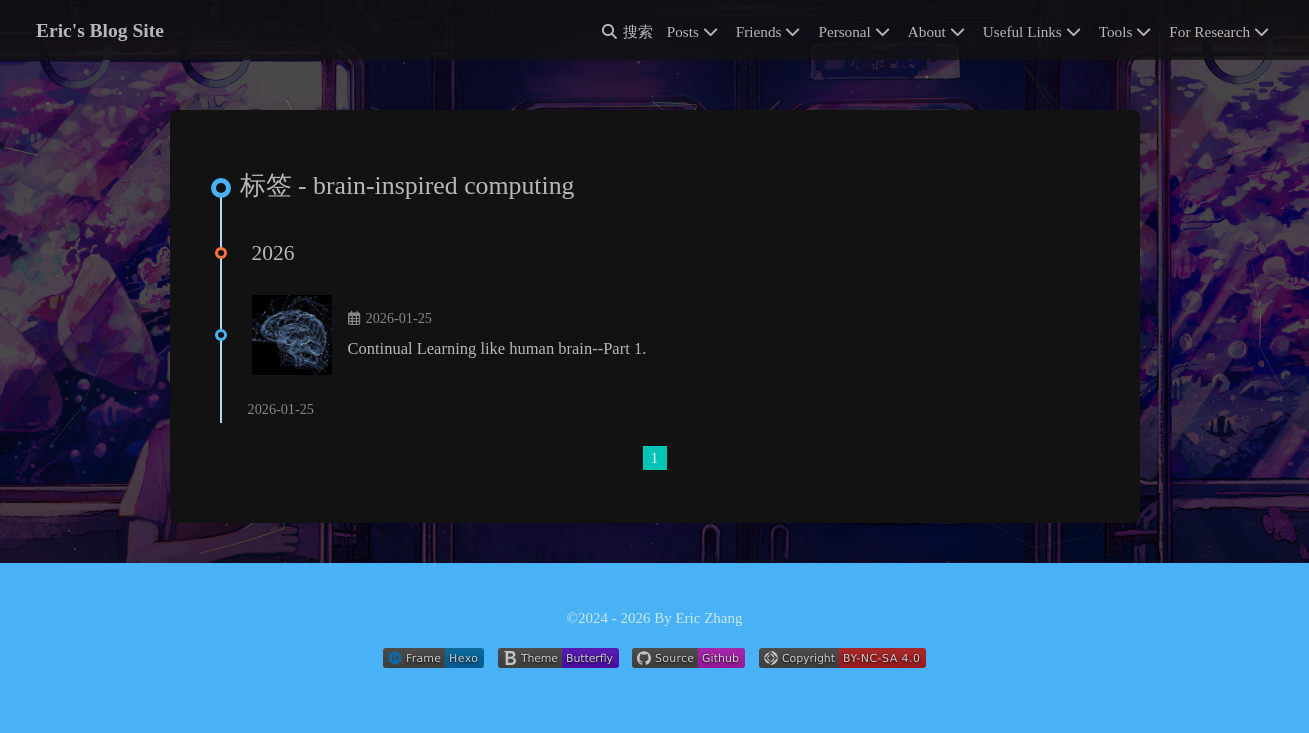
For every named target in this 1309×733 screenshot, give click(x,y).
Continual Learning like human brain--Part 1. (497, 348)
